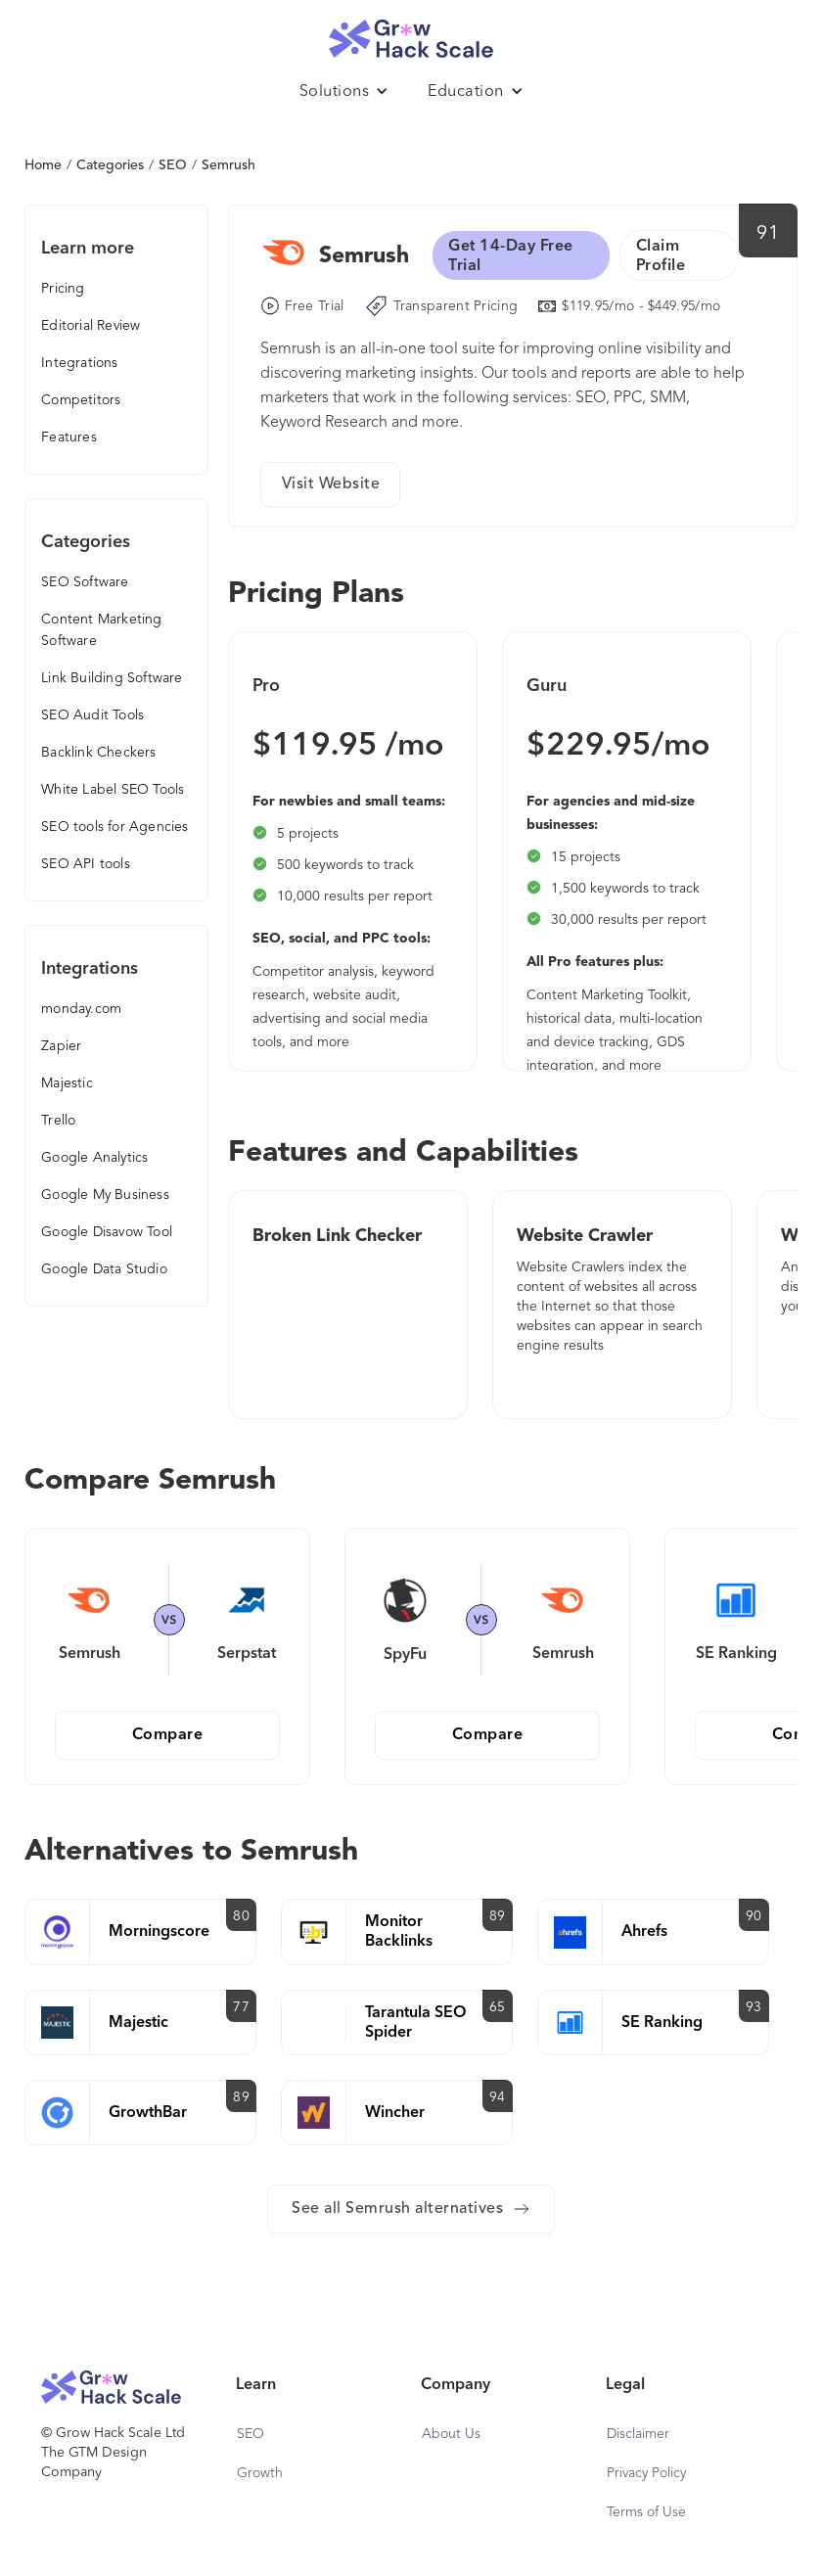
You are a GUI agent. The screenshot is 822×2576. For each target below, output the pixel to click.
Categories (110, 165)
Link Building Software (111, 678)
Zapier (61, 1046)
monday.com (81, 1009)
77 (241, 2007)
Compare (168, 1735)
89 (497, 1916)
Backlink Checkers (98, 752)
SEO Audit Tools (92, 715)
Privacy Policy (646, 2473)
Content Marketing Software (101, 630)
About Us (451, 2434)
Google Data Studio (104, 1269)
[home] (411, 34)
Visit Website (331, 484)
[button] (344, 92)
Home (43, 165)
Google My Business (105, 1195)
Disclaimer (638, 2434)
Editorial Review (90, 326)
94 (497, 2097)
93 (754, 2007)
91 (767, 234)
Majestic (67, 1083)
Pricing (62, 289)
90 (754, 1916)
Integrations (79, 363)
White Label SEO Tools (112, 790)
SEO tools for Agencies (114, 827)
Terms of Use (646, 2512)
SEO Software (84, 582)
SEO (173, 165)
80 (241, 1916)
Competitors (80, 400)
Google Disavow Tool (106, 1232)
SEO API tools (85, 864)
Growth (260, 2473)
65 (497, 2007)
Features (69, 437)
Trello (58, 1120)
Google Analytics (94, 1158)
